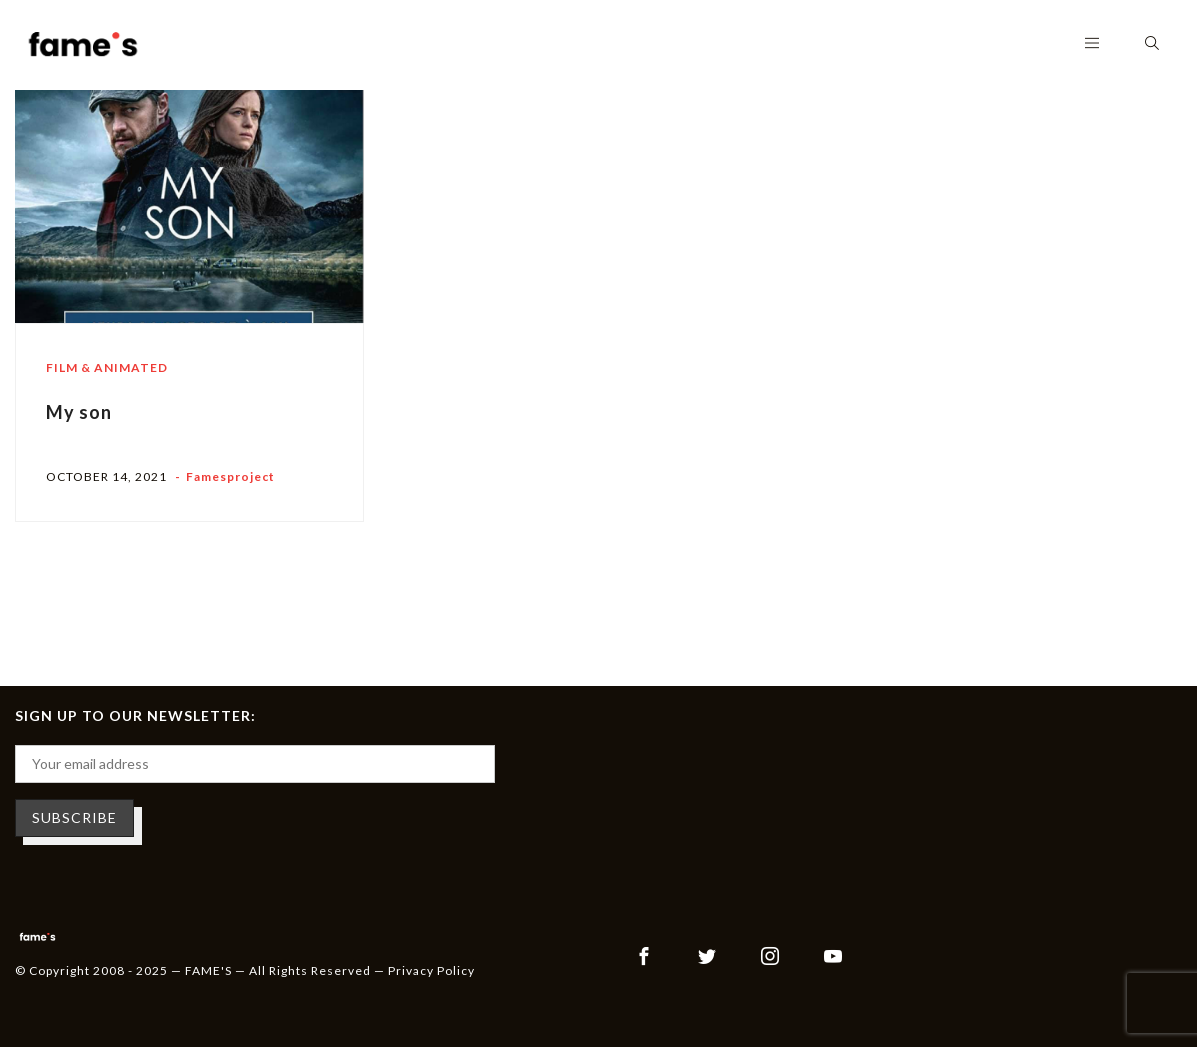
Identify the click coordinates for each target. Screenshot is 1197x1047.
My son (79, 412)
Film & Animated (107, 367)
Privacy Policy (431, 970)
